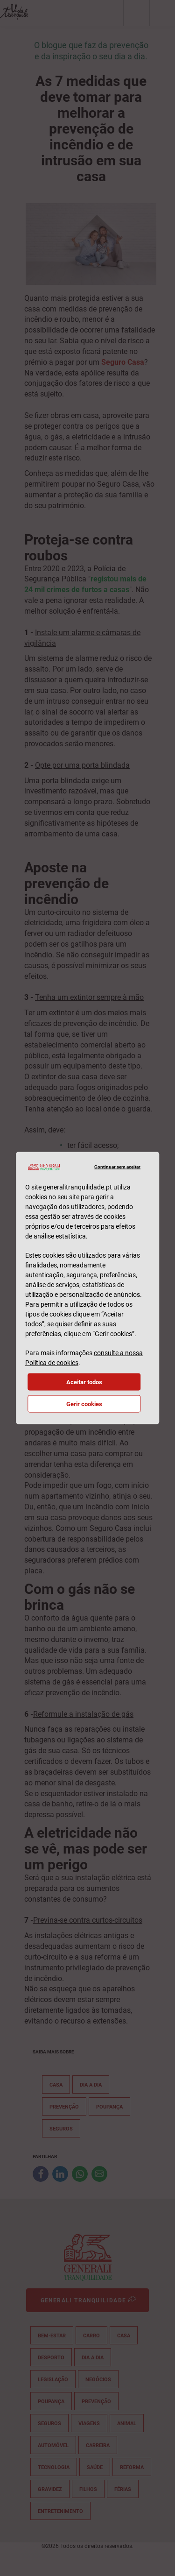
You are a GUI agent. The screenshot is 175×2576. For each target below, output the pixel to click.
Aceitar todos (84, 1381)
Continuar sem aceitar (117, 1166)
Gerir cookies (84, 1403)
